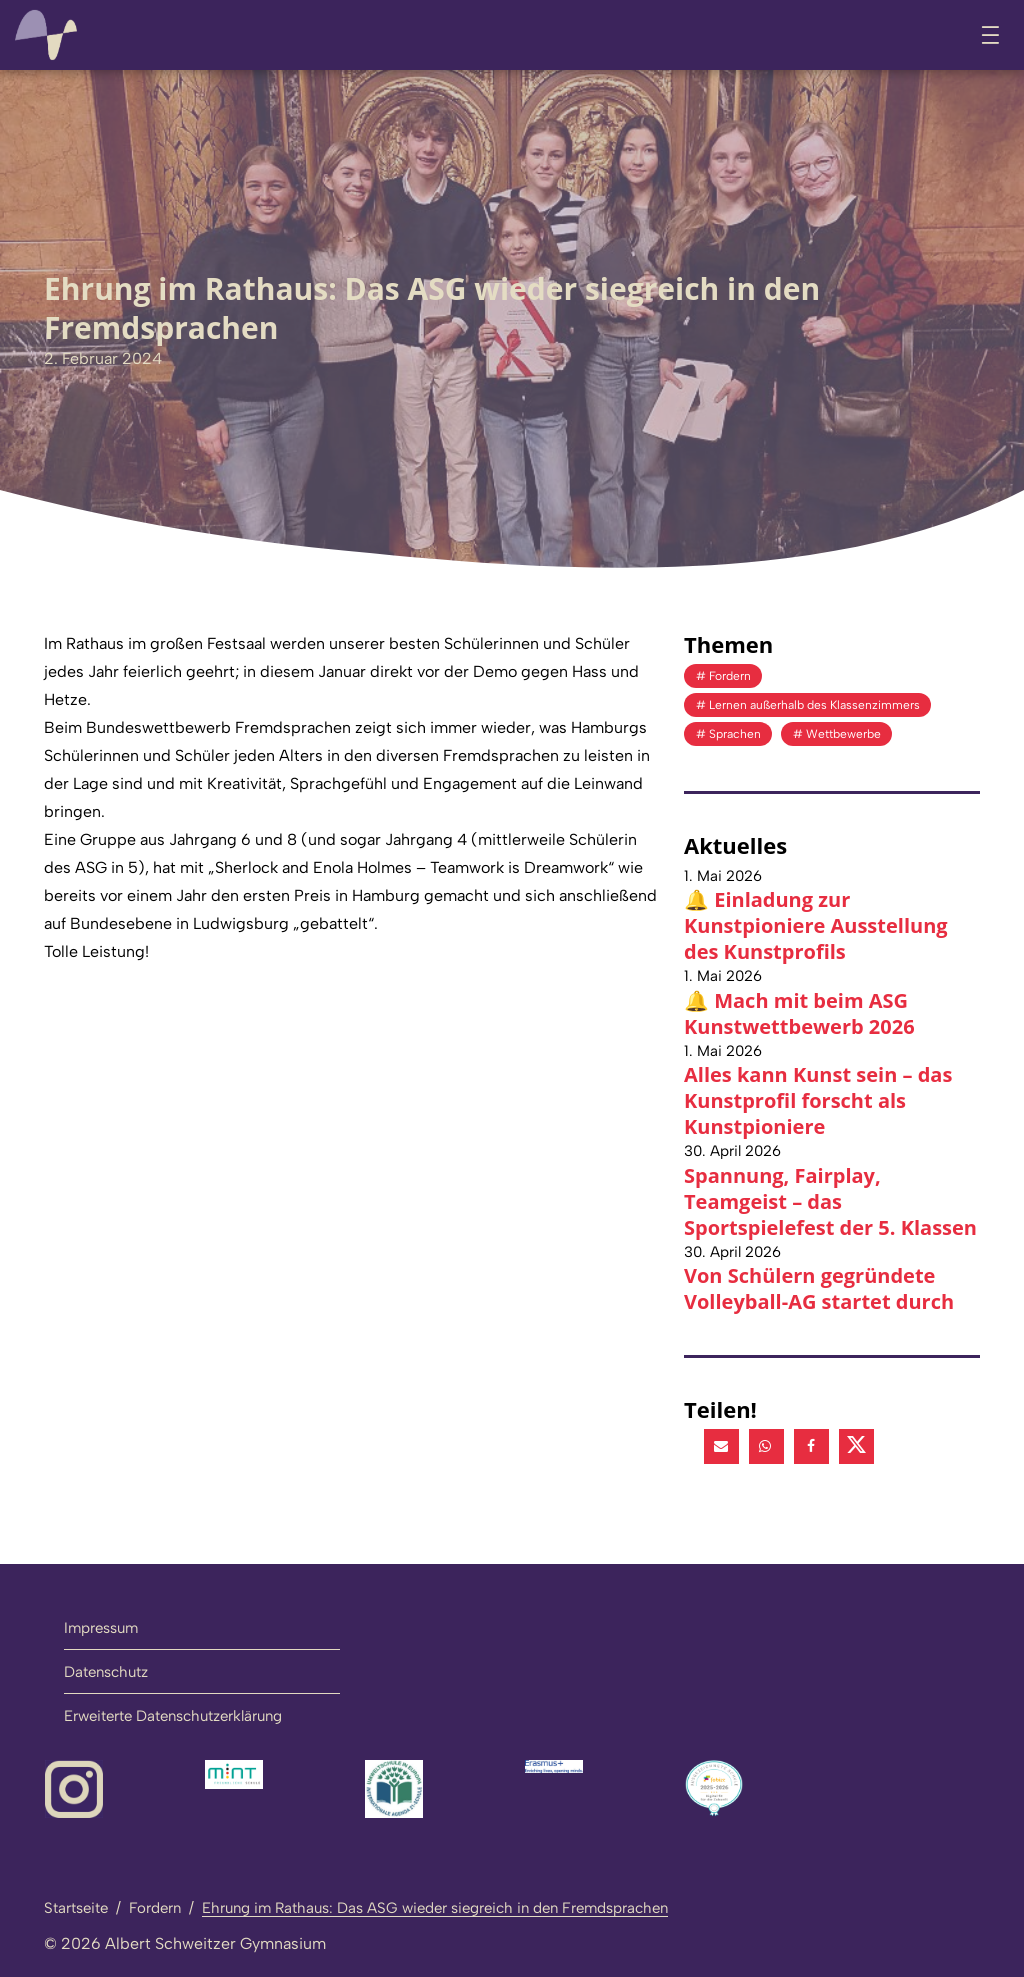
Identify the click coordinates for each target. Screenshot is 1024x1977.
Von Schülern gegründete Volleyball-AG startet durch (819, 1288)
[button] (721, 1445)
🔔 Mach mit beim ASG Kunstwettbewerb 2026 (799, 1012)
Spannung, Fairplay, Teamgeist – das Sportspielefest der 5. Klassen (830, 1200)
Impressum (101, 1627)
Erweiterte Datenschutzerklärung (173, 1715)
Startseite (76, 1907)
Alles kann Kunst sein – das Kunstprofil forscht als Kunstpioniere (818, 1100)
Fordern (155, 1907)
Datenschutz (106, 1671)
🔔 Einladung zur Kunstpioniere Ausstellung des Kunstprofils (816, 925)
